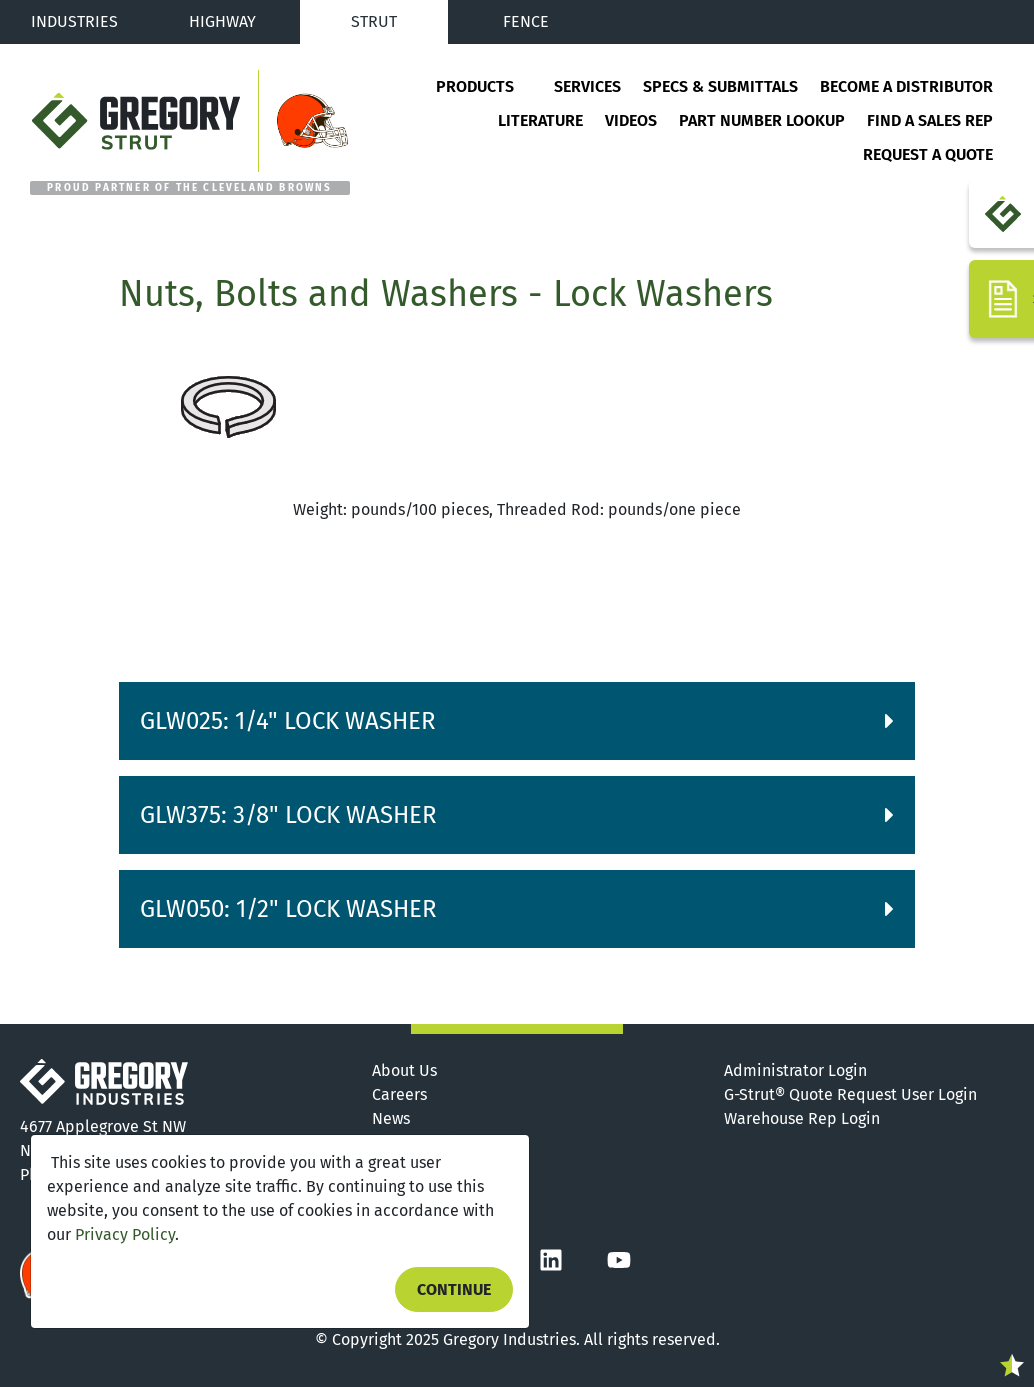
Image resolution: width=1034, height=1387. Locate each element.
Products (475, 86)
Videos (631, 120)
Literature (540, 120)
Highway (222, 21)
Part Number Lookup (762, 120)
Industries (74, 21)
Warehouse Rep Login (802, 1118)
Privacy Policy (125, 1234)
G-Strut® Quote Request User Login (850, 1094)
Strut (374, 21)
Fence (526, 21)
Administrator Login (795, 1070)
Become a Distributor (906, 86)
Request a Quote (928, 154)
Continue (454, 1289)
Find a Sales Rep (930, 120)
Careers (399, 1094)
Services (587, 86)
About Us (404, 1070)
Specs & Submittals (720, 86)
